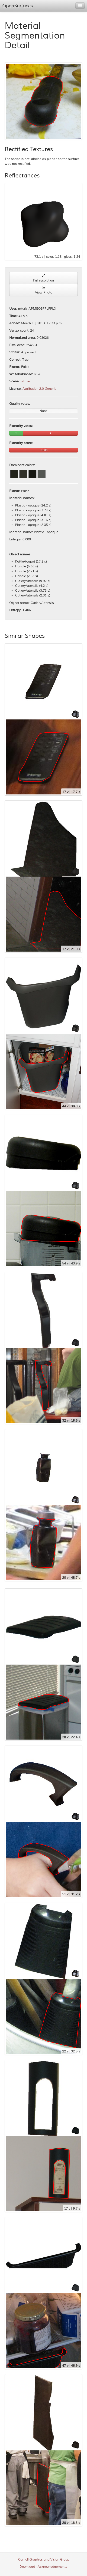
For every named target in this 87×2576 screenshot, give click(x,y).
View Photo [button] (43, 290)
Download (27, 2567)
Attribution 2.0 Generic (39, 389)
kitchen (25, 381)
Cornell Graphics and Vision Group (43, 2559)
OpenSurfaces (17, 6)
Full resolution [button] (43, 278)
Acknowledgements (52, 2567)
